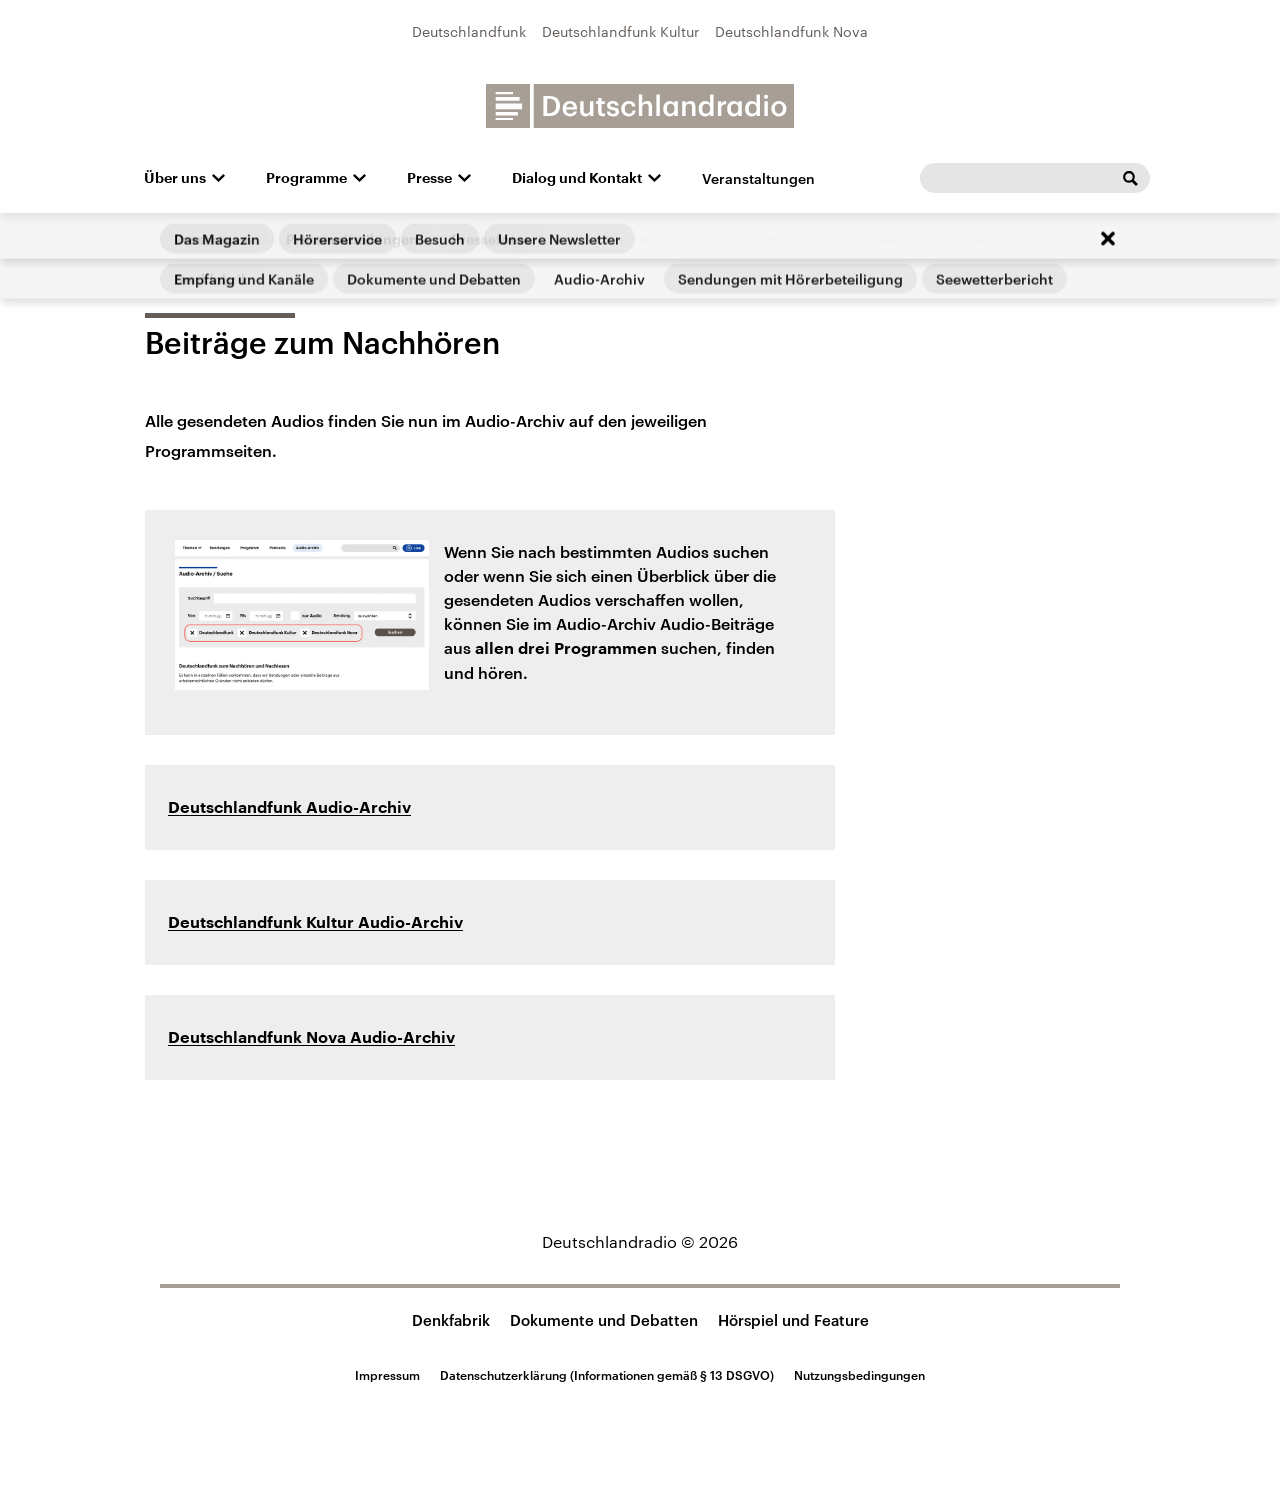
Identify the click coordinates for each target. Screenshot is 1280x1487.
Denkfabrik (451, 1320)
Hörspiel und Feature (793, 1320)
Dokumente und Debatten (604, 1320)
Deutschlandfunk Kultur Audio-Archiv (315, 923)
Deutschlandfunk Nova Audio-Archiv (311, 1038)
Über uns (175, 178)
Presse (429, 178)
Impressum (387, 1375)
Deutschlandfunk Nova (791, 31)
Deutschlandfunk (469, 31)
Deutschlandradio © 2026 (640, 1241)
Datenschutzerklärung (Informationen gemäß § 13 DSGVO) (607, 1375)
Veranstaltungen (758, 178)
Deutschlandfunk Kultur (620, 31)
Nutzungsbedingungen (859, 1375)
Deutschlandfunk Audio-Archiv (289, 808)
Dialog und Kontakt (577, 178)
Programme (306, 178)
